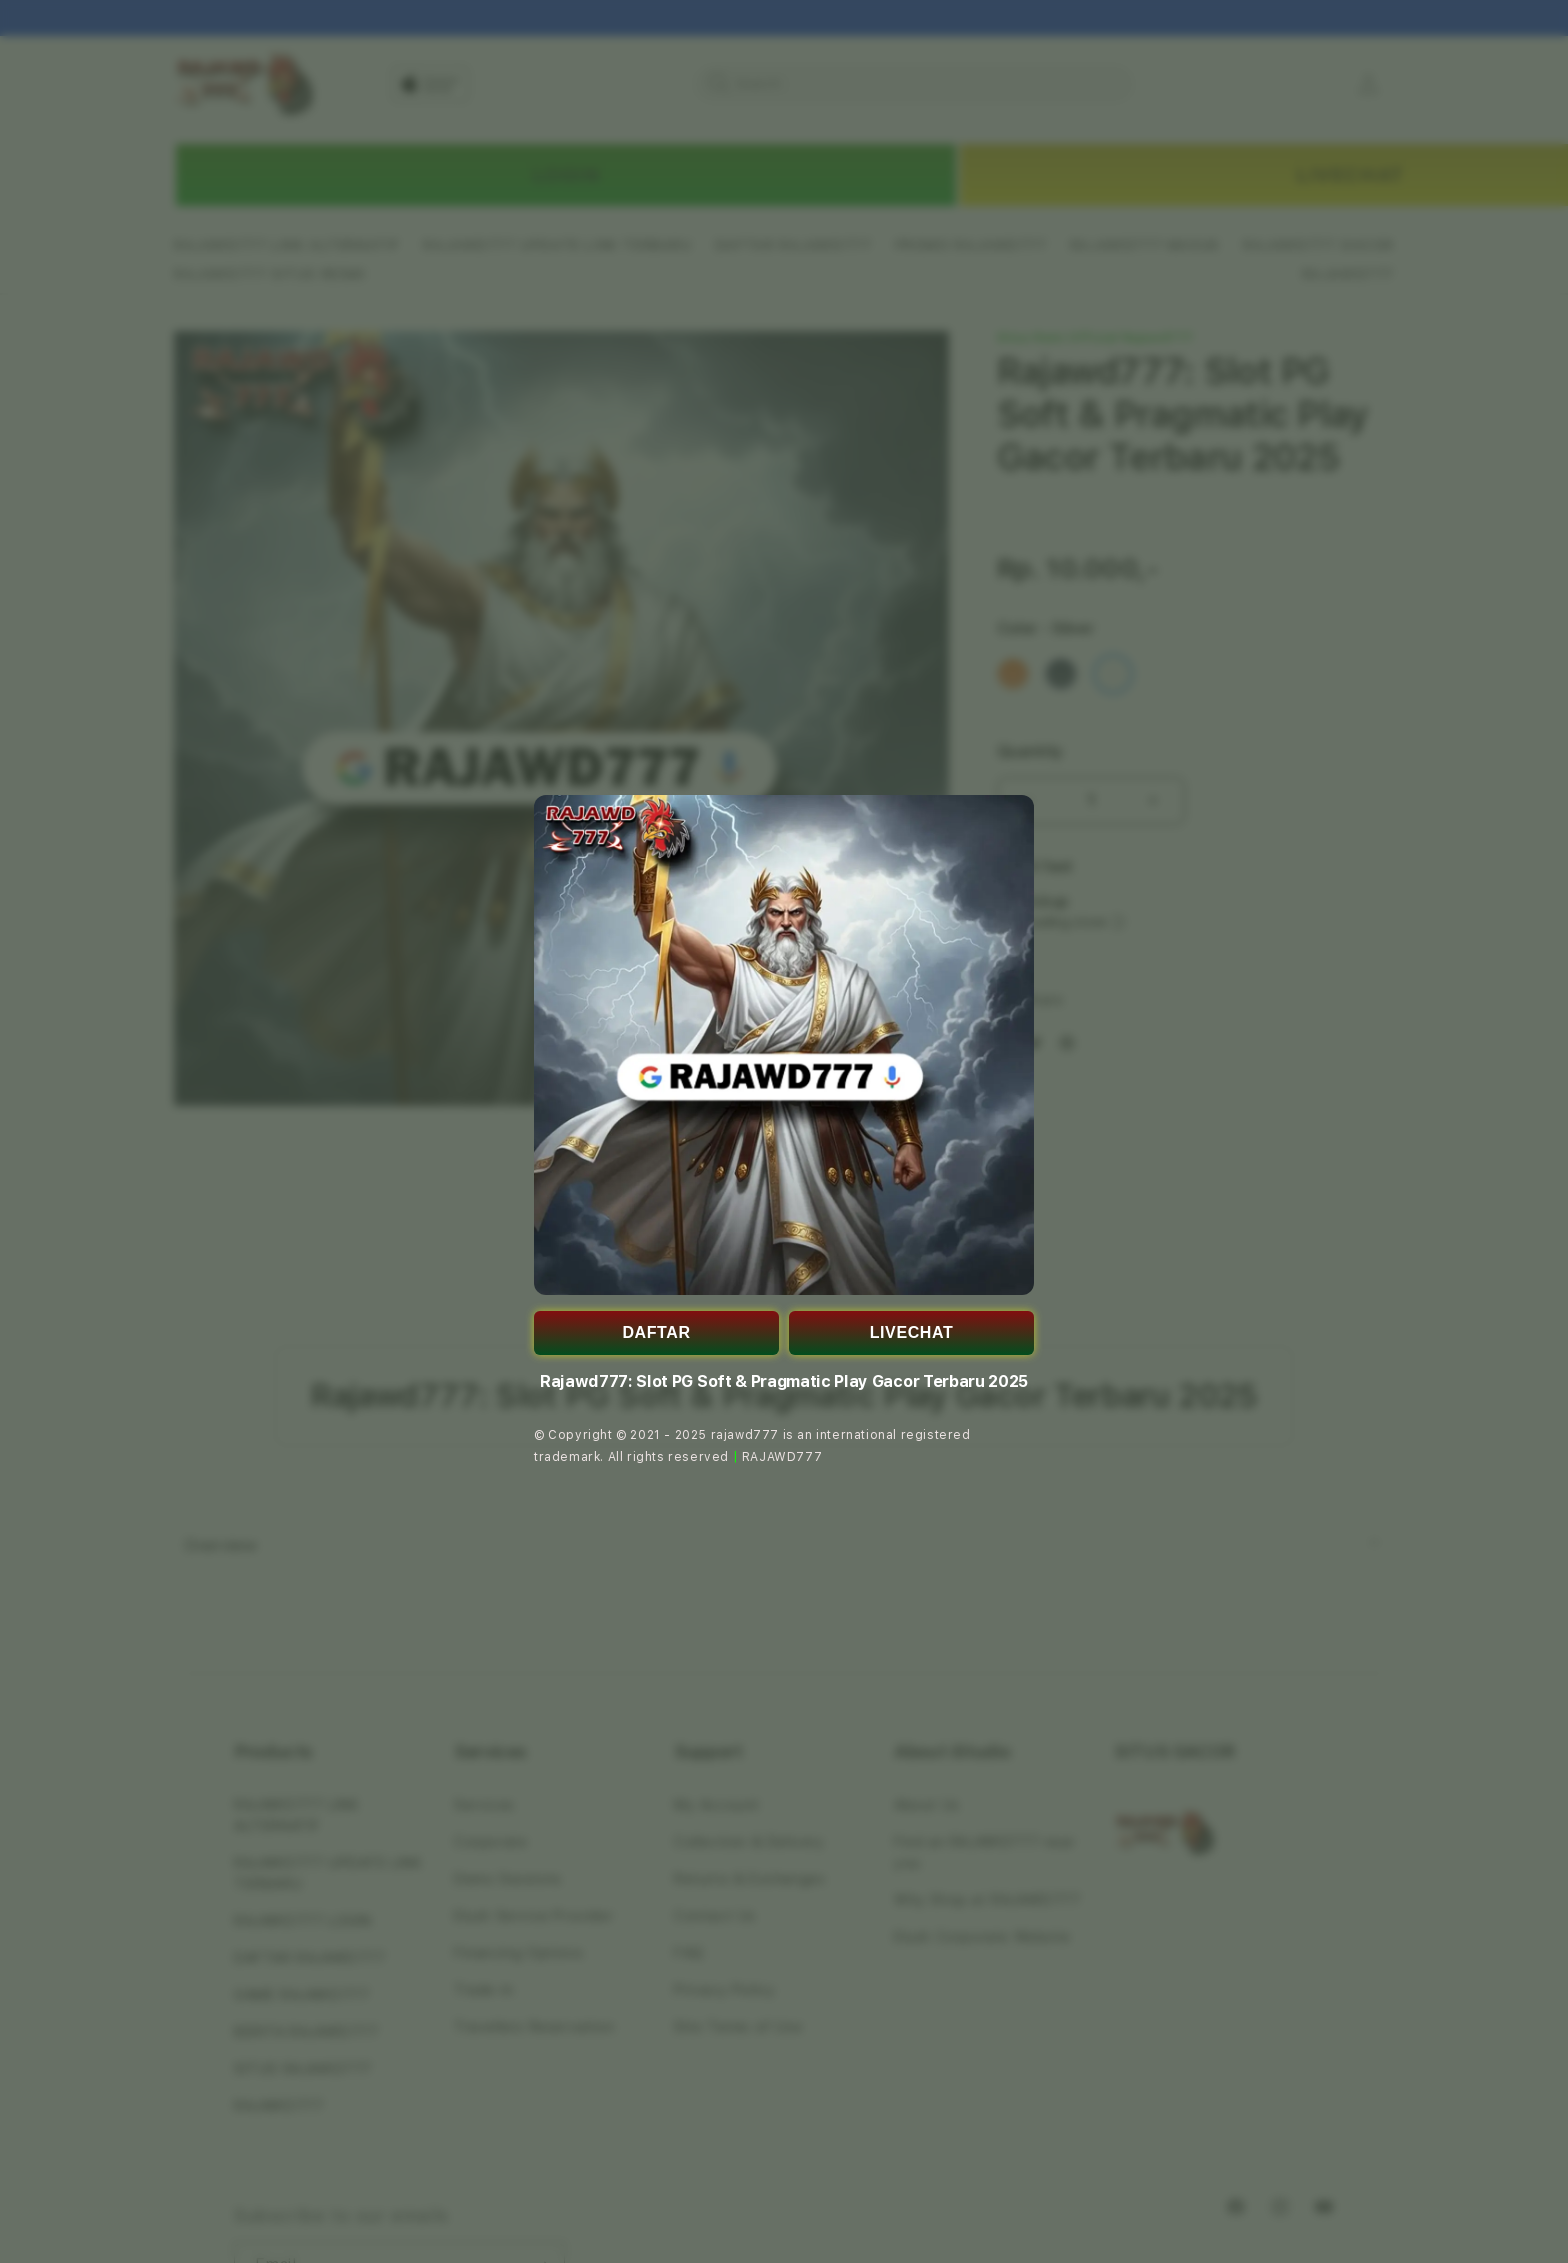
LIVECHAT (912, 1332)
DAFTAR (656, 1332)
